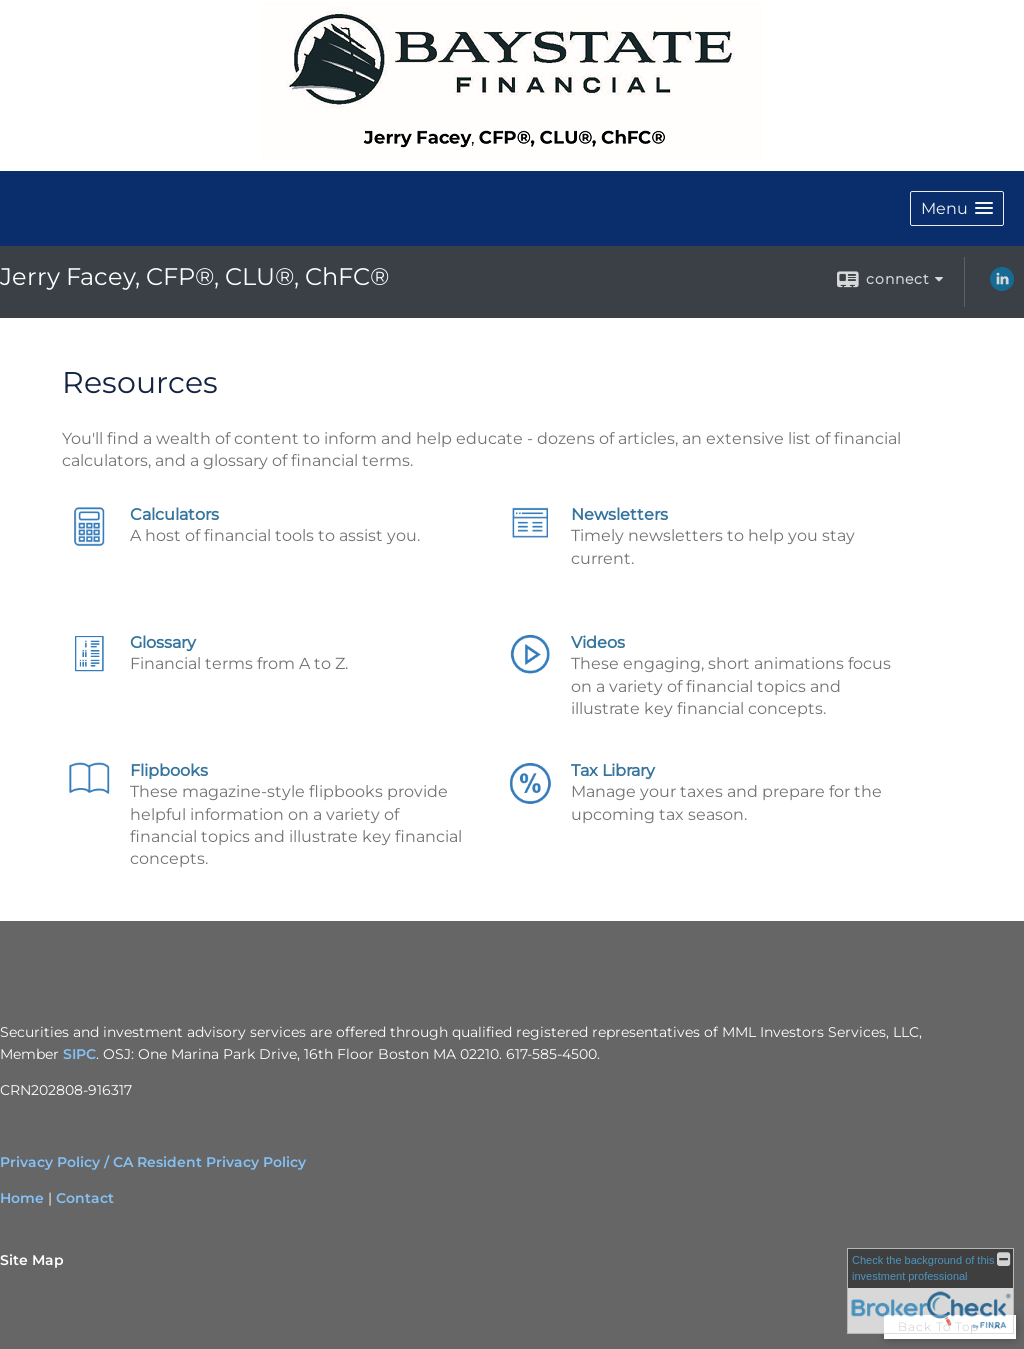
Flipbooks (169, 770)
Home (22, 1198)
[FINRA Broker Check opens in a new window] (930, 1291)
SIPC (79, 1054)
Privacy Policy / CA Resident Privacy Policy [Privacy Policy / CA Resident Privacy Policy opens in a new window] (153, 1162)
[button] (957, 208)
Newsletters (619, 514)
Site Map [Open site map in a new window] (32, 1260)
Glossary (163, 642)
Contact (85, 1198)
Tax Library (613, 770)
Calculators (174, 514)
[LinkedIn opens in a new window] (1002, 286)
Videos (598, 642)
